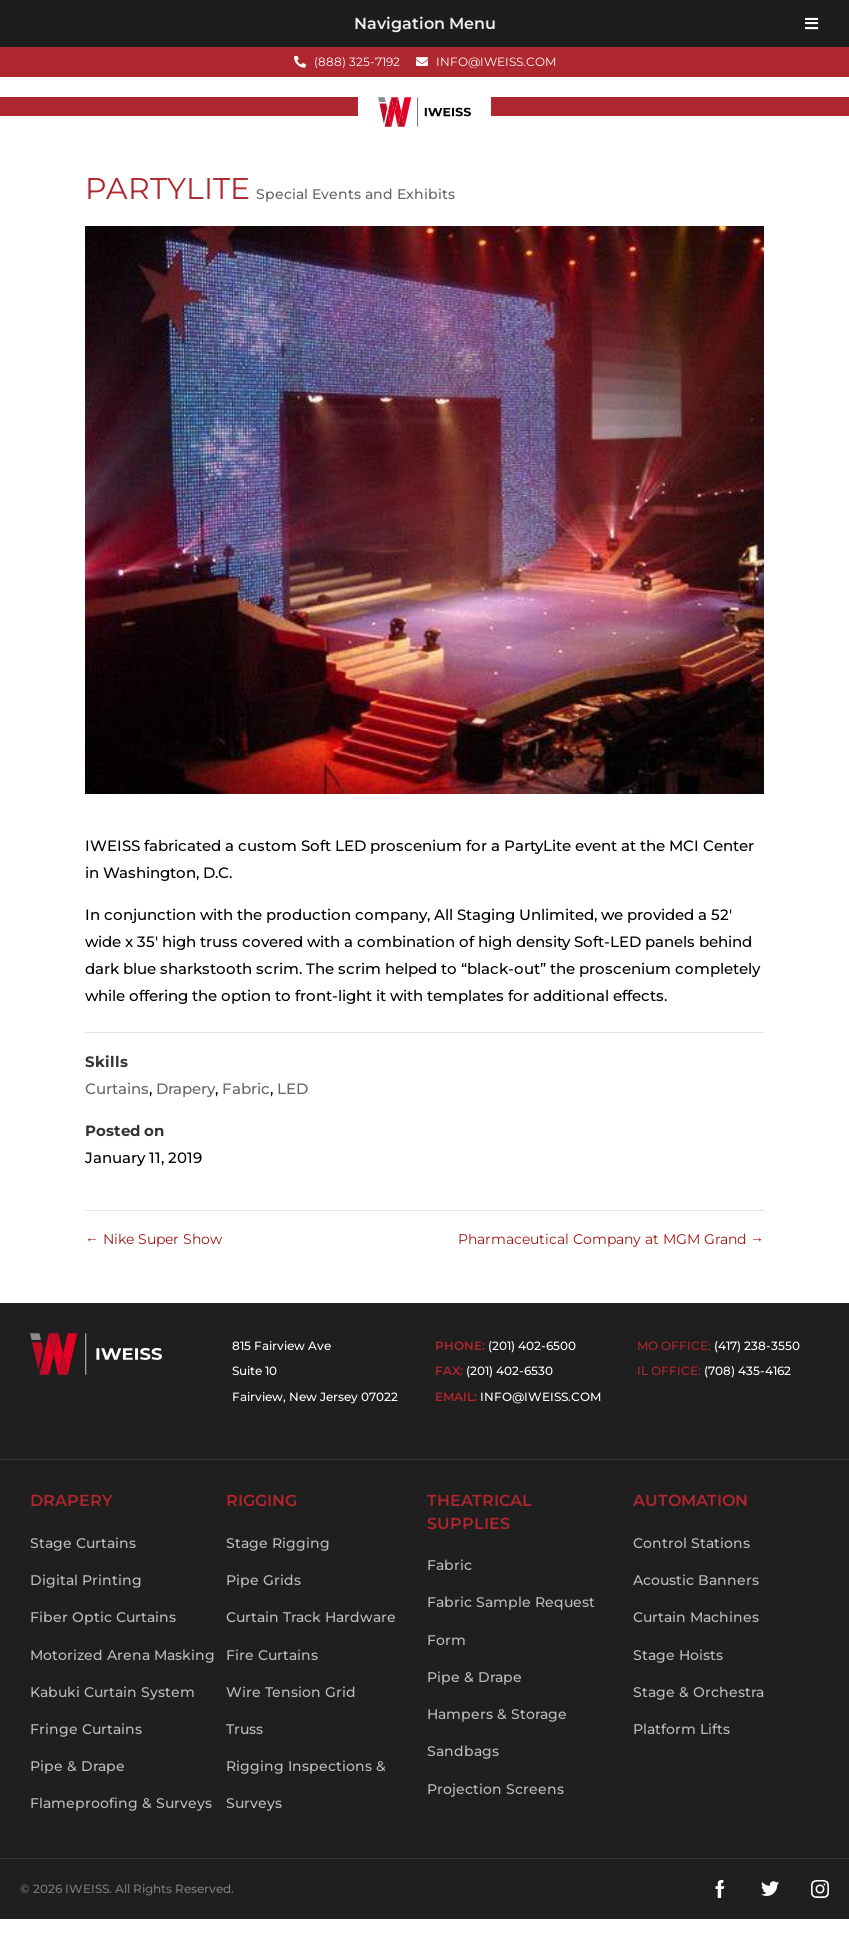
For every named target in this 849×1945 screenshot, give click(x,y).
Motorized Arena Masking (122, 1681)
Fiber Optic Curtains (103, 1644)
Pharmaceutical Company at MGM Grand (611, 1265)
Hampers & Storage (497, 1741)
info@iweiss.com (540, 1422)
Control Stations (691, 1569)
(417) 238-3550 (757, 1371)
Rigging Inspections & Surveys (306, 1811)
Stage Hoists (678, 1681)
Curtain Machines (696, 1644)
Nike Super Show (153, 1265)
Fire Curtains (272, 1681)
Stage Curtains (83, 1569)
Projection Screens (495, 1815)
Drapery (185, 1114)
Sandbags (463, 1778)
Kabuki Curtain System (112, 1718)
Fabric (246, 1114)
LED (292, 1114)
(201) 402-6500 (532, 1371)
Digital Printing (86, 1607)
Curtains (117, 1114)
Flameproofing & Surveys (121, 1830)
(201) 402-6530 (509, 1397)
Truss (244, 1755)
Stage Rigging (278, 1569)
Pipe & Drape (77, 1793)
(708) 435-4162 (747, 1397)
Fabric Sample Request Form (511, 1647)
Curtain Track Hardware (311, 1644)
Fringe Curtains (86, 1755)
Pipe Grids (263, 1607)
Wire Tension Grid (291, 1718)
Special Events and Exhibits (355, 220)
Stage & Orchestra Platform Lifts (698, 1736)
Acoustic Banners (696, 1607)
